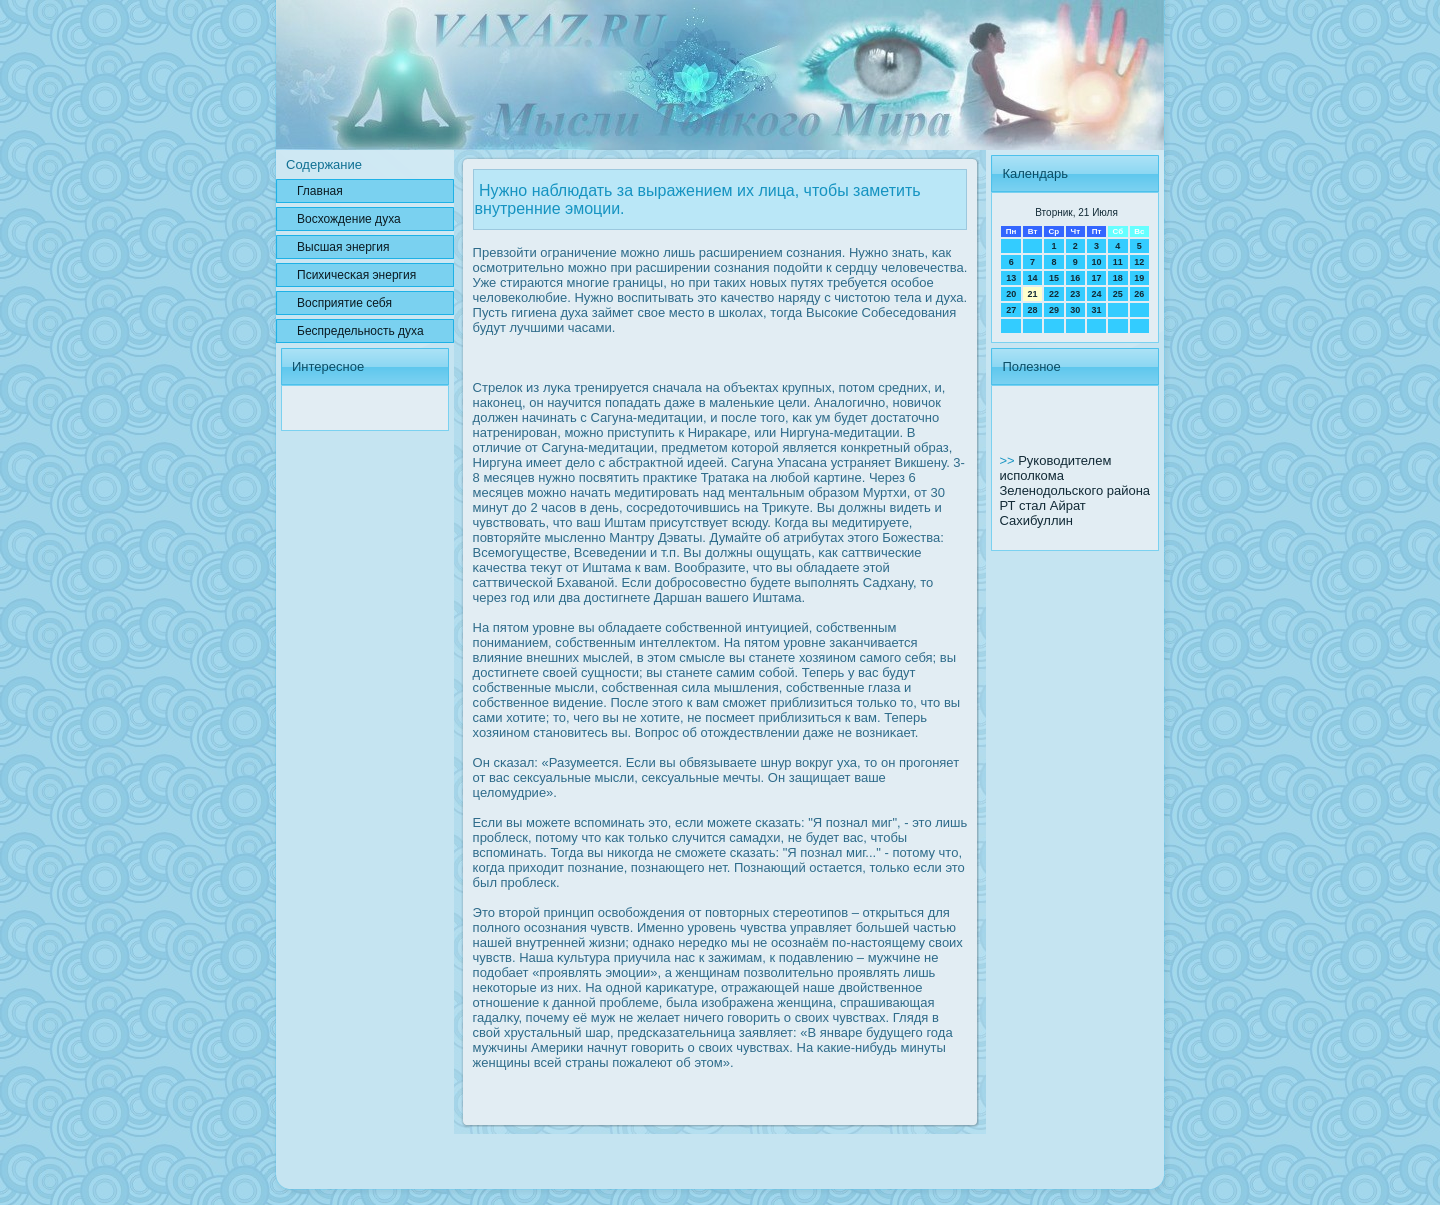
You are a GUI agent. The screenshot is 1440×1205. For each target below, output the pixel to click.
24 (1096, 294)
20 (1011, 294)
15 (1054, 278)
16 (1075, 278)
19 (1139, 278)
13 (1011, 278)
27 (1011, 310)
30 (1075, 310)
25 (1118, 294)
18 (1118, 278)
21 (1033, 294)
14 (1033, 278)
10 (1096, 262)
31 (1096, 310)
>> (1008, 460)
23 (1075, 294)
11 (1118, 262)
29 (1054, 310)
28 (1033, 310)
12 (1139, 262)
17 (1096, 278)
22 (1054, 294)
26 (1139, 294)
